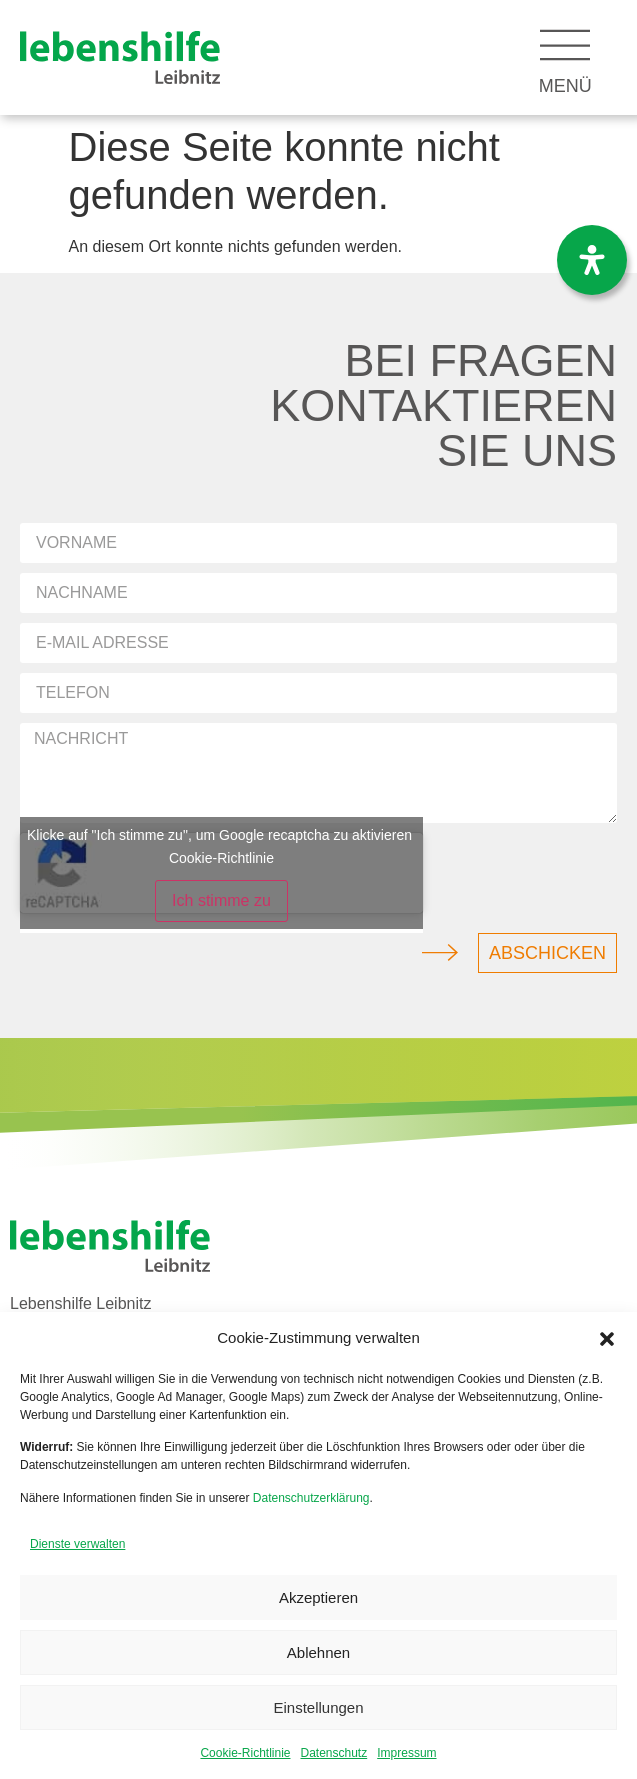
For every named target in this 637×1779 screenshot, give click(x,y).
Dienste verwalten (77, 1544)
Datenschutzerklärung (311, 1498)
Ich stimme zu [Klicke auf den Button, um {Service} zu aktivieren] (221, 900)
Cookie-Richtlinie (245, 1753)
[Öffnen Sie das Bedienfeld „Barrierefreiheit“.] (592, 260)
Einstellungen (318, 1707)
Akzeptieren (318, 1597)
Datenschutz (334, 1753)
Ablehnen (318, 1652)
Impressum (406, 1753)
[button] (607, 1339)
